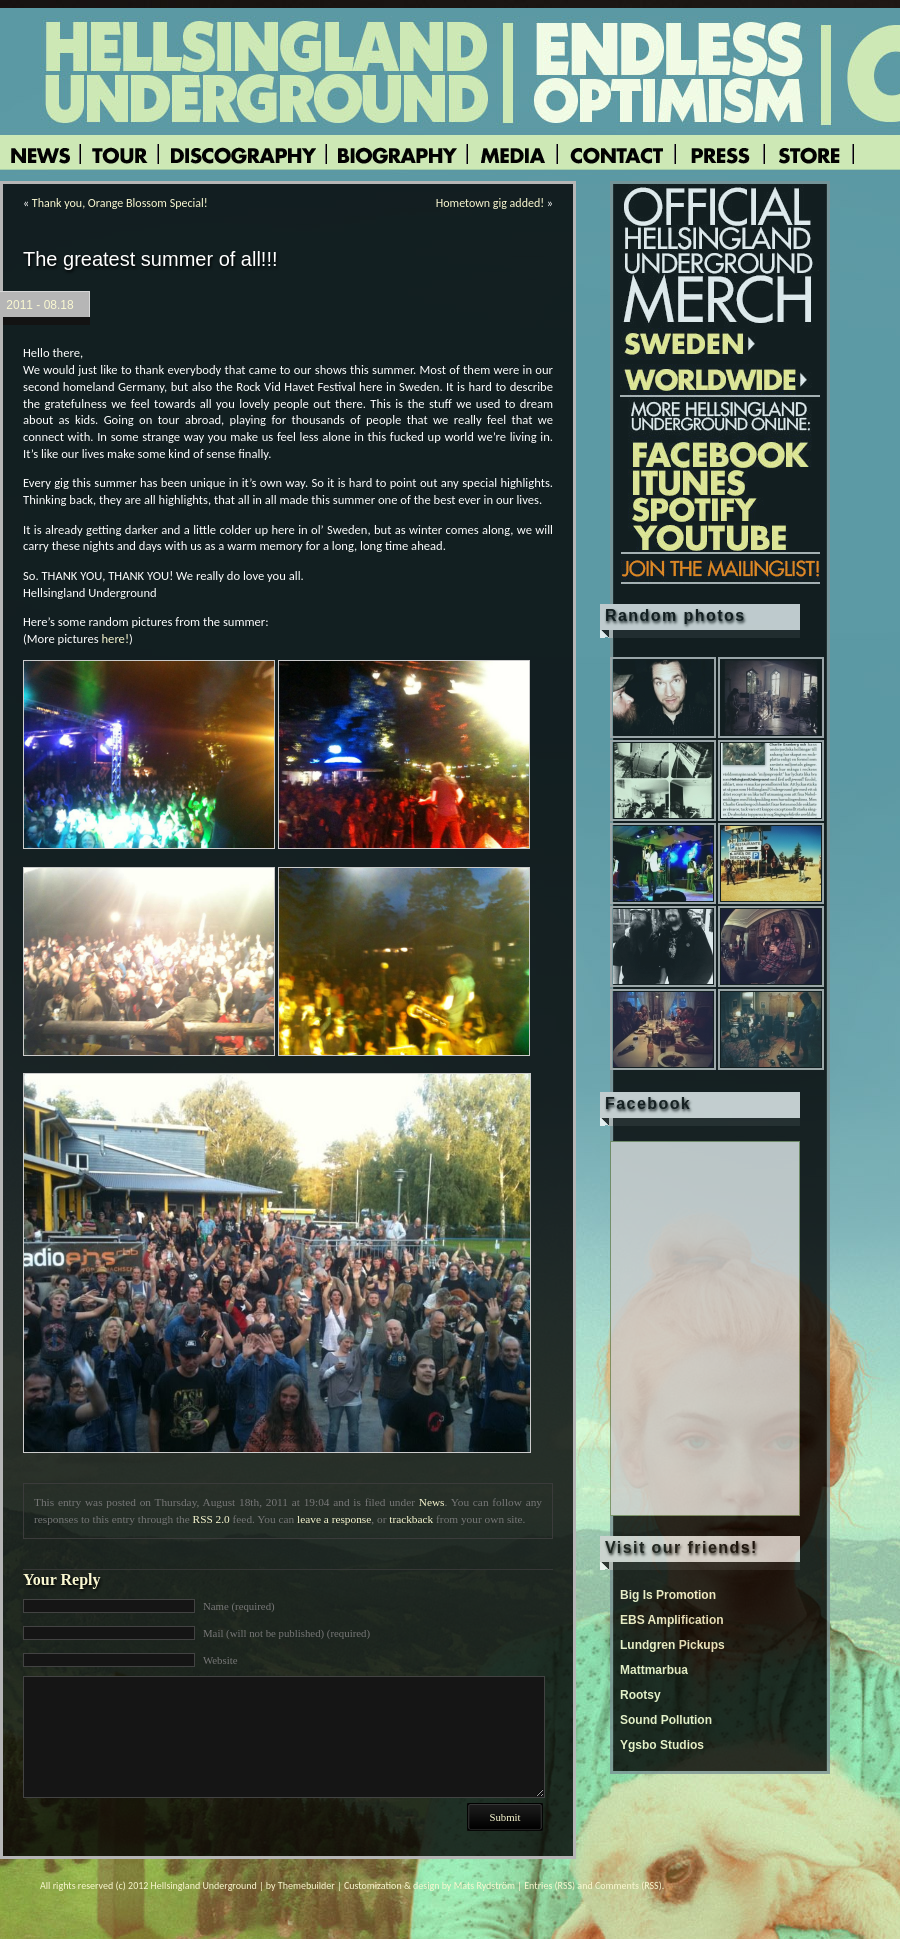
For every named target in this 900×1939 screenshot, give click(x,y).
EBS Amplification (672, 1620)
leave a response (334, 1519)
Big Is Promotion (668, 1595)
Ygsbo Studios (662, 1745)
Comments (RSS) (628, 1885)
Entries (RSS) (549, 1885)
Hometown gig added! (490, 203)
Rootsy (640, 1695)
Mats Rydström (484, 1885)
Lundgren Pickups (672, 1645)
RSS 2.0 (211, 1519)
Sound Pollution (666, 1720)
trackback (411, 1519)
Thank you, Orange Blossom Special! (120, 203)
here (113, 638)
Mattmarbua (654, 1670)
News (432, 1502)
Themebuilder (306, 1885)
